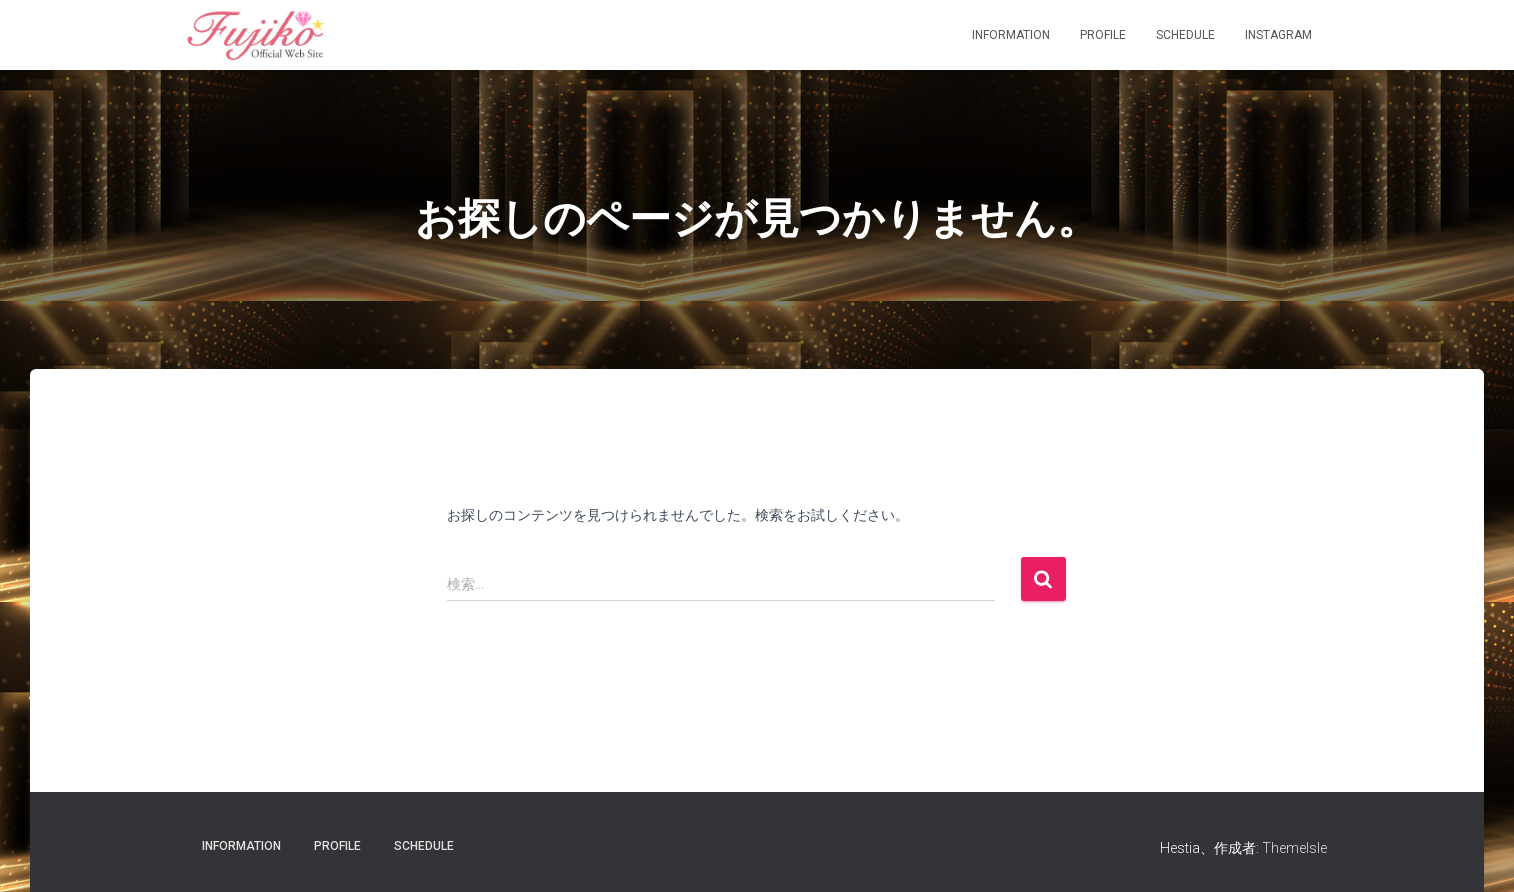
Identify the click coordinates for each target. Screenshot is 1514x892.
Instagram (1278, 35)
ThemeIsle (1294, 848)
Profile (1103, 35)
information (1011, 35)
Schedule (1185, 35)
